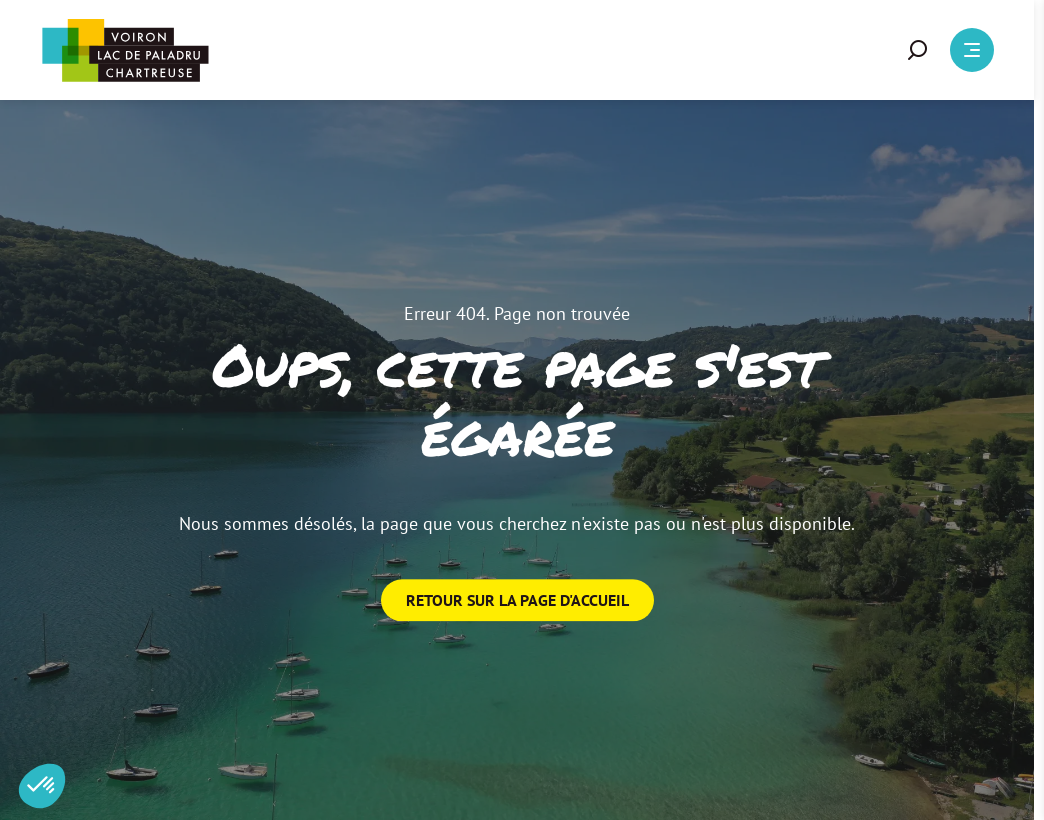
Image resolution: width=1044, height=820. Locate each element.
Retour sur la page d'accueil (517, 600)
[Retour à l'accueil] (125, 50)
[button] (918, 50)
